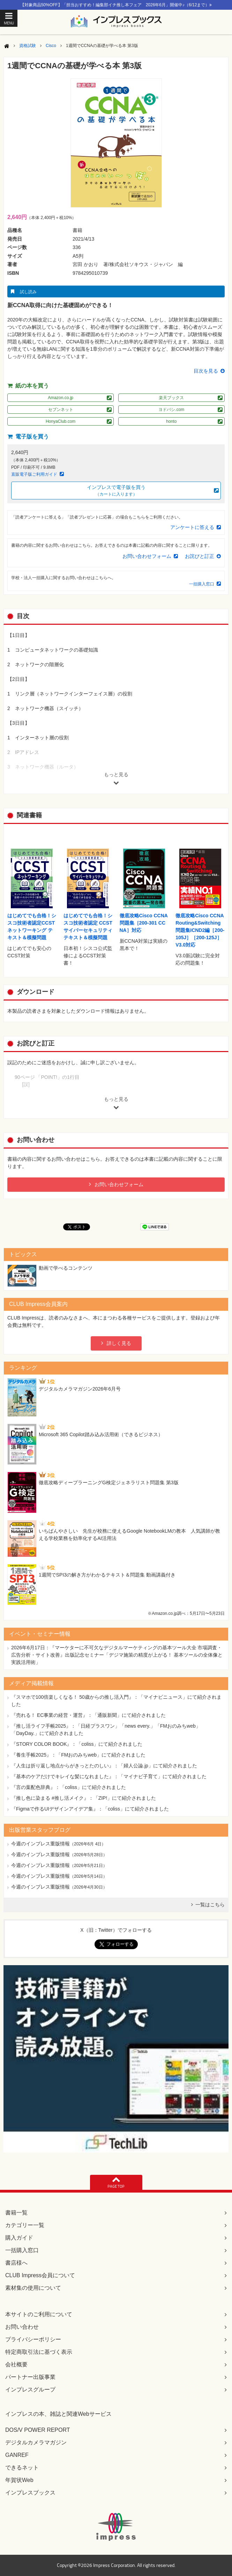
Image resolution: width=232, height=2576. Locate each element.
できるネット (22, 2467)
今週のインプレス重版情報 (40, 1843)
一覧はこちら (210, 1904)
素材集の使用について (33, 2288)
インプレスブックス (30, 2493)
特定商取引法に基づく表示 (38, 2352)
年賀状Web (19, 2480)
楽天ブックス (171, 397)
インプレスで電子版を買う (116, 490)
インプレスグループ (30, 2389)
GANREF (17, 2455)
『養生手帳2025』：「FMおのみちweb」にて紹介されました (78, 1755)
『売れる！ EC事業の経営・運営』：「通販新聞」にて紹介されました (88, 1715)
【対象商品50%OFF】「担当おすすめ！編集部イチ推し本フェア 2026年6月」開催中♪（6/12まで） (116, 4)
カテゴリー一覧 (24, 2225)
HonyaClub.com (60, 421)
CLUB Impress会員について (40, 2275)
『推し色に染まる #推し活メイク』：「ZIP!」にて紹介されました (83, 1798)
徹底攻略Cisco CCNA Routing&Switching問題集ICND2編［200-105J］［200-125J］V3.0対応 (199, 930)
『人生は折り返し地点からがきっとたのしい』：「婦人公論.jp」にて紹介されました (104, 1765)
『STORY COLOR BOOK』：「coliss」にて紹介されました (77, 1744)
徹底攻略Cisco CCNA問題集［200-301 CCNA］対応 (144, 923)
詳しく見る (119, 1343)
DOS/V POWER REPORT (37, 2430)
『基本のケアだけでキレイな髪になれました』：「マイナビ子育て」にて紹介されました (109, 1776)
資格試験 (27, 45)
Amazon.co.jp (60, 397)
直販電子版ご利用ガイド (34, 474)
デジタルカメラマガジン (36, 2442)
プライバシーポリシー (33, 2339)
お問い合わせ (22, 2327)
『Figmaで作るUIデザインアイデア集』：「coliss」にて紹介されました (90, 1809)
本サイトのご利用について (38, 2314)
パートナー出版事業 (30, 2377)
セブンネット (60, 409)
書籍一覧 (16, 2213)
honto (171, 421)
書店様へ (16, 2263)
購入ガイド (19, 2238)
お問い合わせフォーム (146, 556)
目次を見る (206, 371)
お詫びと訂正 (199, 556)
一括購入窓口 (201, 584)
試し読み (28, 291)
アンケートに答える (192, 527)
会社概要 (16, 2364)
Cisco (51, 45)
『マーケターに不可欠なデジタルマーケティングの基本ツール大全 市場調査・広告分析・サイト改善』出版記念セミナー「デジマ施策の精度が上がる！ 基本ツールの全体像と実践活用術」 (117, 1655)
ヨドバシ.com (171, 409)
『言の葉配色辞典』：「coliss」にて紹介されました (68, 1787)
